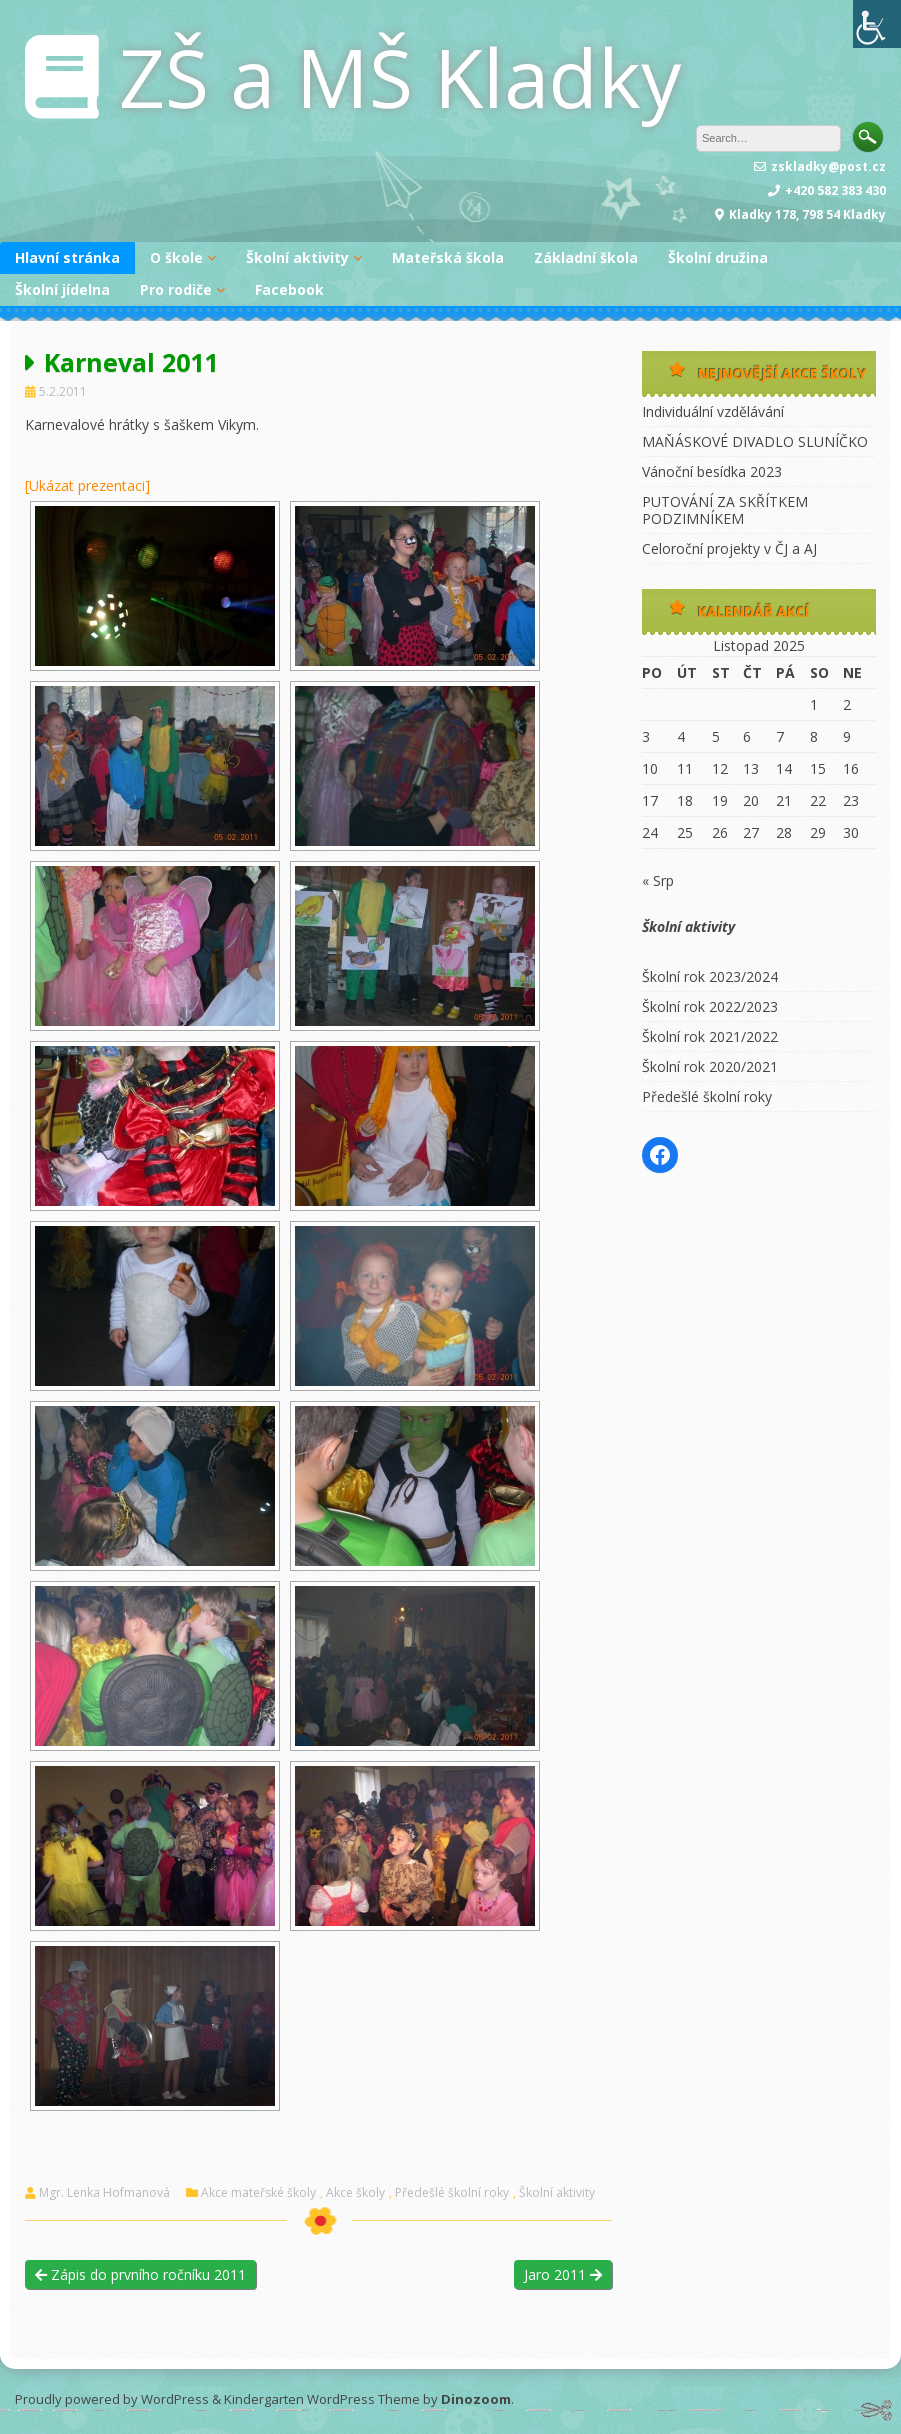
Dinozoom (476, 2399)
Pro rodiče (176, 289)
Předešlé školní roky (452, 2193)
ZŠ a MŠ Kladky (400, 76)
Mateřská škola (448, 257)
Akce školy (355, 2193)
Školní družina (718, 257)
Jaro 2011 (563, 2274)
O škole (176, 257)
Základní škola (586, 257)
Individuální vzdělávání (713, 411)
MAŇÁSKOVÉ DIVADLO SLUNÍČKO (755, 441)
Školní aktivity (297, 257)
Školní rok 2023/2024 (710, 976)
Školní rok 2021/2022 (710, 1036)
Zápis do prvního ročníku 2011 (140, 2274)
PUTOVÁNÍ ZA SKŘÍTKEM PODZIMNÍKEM (725, 510)
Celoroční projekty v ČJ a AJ (729, 548)
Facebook (289, 289)
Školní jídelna (62, 289)
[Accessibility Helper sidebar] (877, 24)
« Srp (658, 880)
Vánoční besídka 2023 (712, 471)
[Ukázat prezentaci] (87, 485)
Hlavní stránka (67, 257)
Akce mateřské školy (258, 2193)
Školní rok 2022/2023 (710, 1006)
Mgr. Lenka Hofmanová (104, 2193)
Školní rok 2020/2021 (710, 1066)
